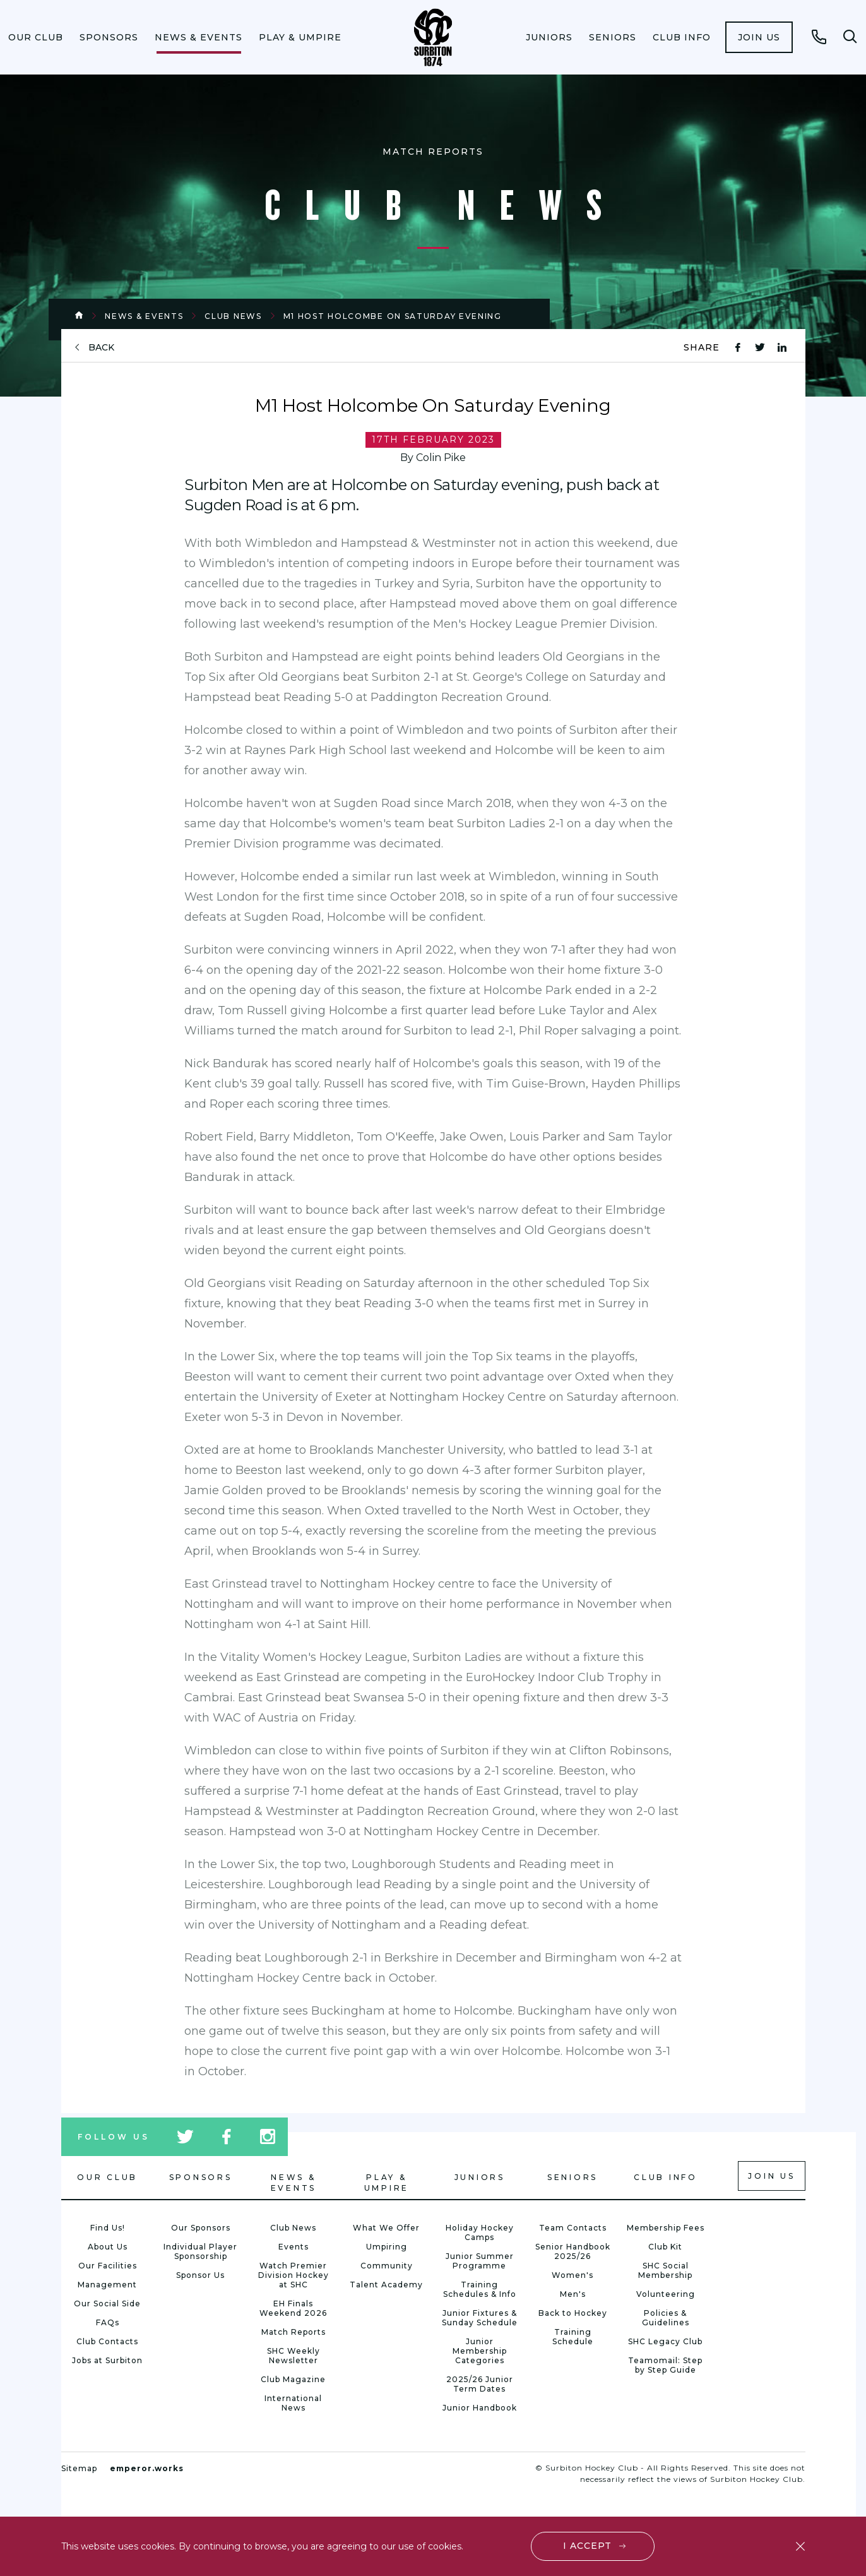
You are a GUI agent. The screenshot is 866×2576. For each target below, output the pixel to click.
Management (107, 2284)
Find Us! (107, 2227)
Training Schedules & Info (479, 2289)
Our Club (35, 37)
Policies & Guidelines (665, 2317)
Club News (233, 316)
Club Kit (665, 2246)
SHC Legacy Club (665, 2341)
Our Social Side (107, 2303)
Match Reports (293, 2332)
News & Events (198, 37)
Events (293, 2246)
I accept (587, 2545)
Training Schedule (572, 2336)
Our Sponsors (200, 2227)
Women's (572, 2275)
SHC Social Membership (665, 2270)
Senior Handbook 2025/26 (572, 2251)
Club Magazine (293, 2379)
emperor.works (147, 2468)
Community (386, 2265)
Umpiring (386, 2246)
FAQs (107, 2322)
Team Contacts (573, 2227)
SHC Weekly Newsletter (293, 2355)
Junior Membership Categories (480, 2351)
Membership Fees (665, 2227)
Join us (759, 37)
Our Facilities (107, 2265)
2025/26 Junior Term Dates (479, 2384)
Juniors (549, 37)
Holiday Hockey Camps (480, 2232)
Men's (573, 2294)
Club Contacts (107, 2341)
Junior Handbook (479, 2407)
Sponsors (109, 37)
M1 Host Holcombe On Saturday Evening (392, 316)
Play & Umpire (300, 37)
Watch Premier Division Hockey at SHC (293, 2275)
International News (293, 2402)
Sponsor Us (200, 2275)
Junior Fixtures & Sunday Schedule (480, 2317)
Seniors (612, 37)
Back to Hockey (572, 2313)
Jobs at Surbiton (107, 2360)
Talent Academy (386, 2284)
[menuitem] (35, 37)
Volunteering (665, 2294)
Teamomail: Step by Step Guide (665, 2365)
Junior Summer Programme (480, 2260)
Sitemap (79, 2468)
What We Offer (386, 2227)
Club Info (682, 37)
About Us (108, 2246)
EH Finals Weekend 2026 (293, 2308)
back (101, 347)
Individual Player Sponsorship (200, 2251)
